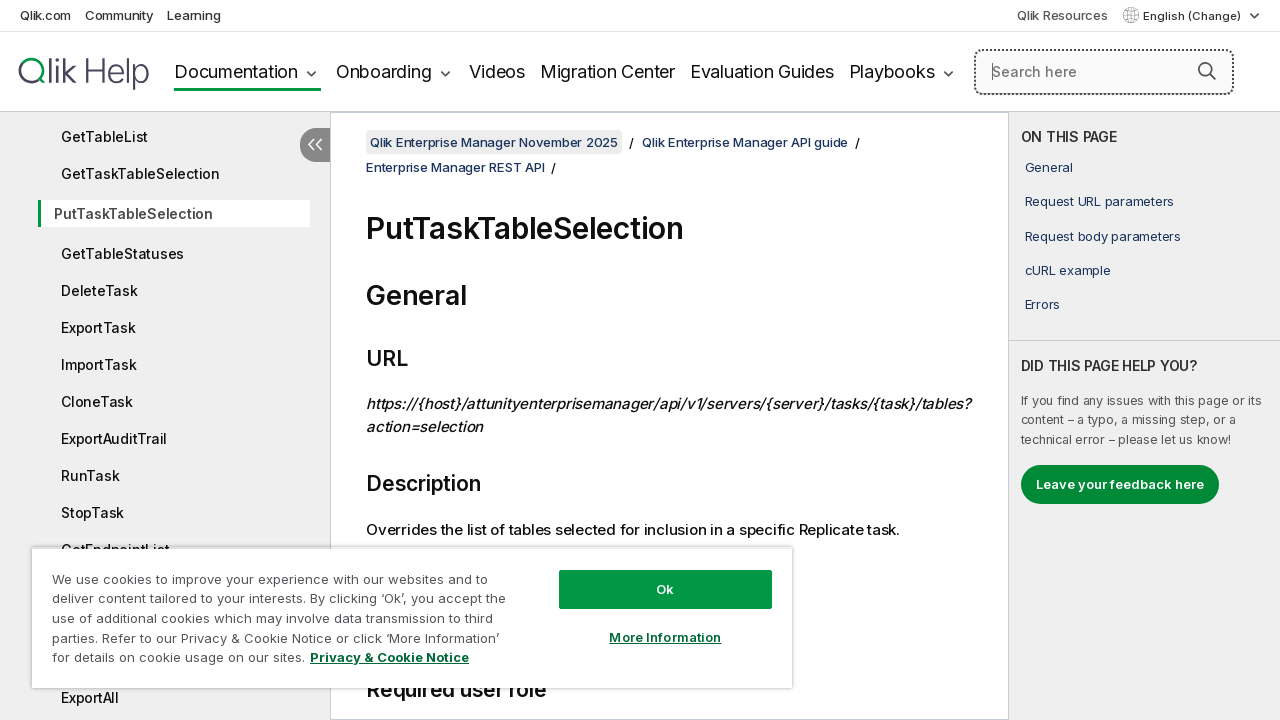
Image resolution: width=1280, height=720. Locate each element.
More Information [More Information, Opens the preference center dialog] (650, 622)
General (1049, 167)
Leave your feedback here (1120, 484)
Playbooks (892, 71)
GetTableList (104, 136)
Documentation (236, 71)
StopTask (92, 512)
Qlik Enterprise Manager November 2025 (494, 142)
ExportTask (98, 327)
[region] (403, 610)
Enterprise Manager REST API (455, 167)
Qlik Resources (1062, 15)
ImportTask (99, 364)
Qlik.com (45, 15)
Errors (1043, 304)
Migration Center (607, 71)
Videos (497, 71)
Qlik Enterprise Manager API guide (745, 142)
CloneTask (97, 401)
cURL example (1068, 270)
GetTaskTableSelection (140, 173)
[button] (1207, 71)
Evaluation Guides (762, 71)
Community (119, 15)
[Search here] (1104, 72)
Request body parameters (1103, 236)
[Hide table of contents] (315, 145)
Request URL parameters (1100, 201)
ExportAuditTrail (114, 438)
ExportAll (90, 697)
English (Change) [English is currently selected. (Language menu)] (1193, 16)
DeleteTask (99, 290)
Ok (650, 574)
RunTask (90, 475)
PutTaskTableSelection (133, 213)
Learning (193, 15)
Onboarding (384, 71)
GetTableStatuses (122, 253)
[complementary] (1144, 416)
